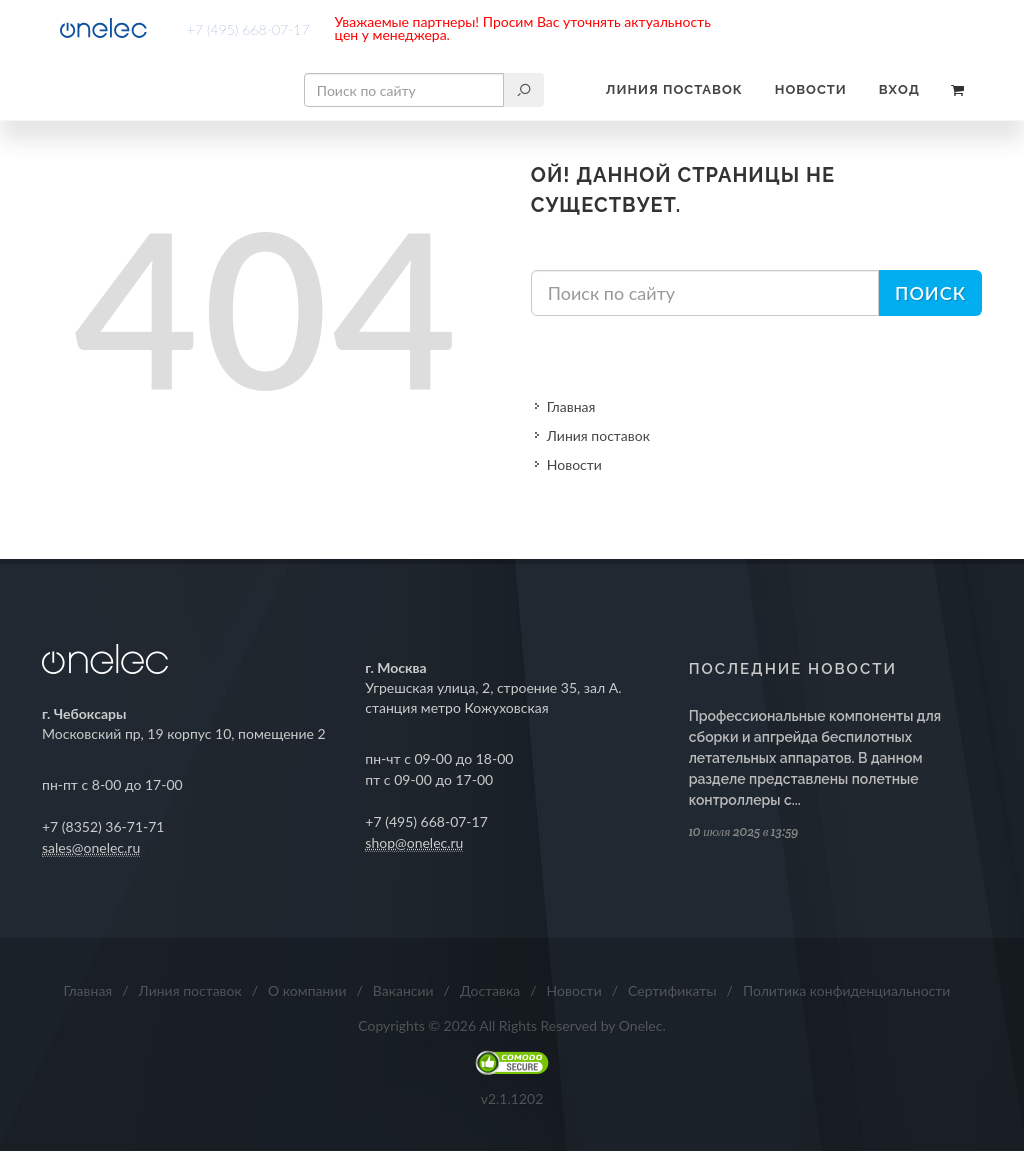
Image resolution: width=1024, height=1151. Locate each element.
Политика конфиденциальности (847, 990)
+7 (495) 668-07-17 (248, 29)
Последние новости (793, 669)
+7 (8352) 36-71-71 (103, 826)
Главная (571, 406)
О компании (307, 990)
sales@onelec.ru (91, 847)
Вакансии (403, 990)
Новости (811, 89)
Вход (899, 89)
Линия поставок (674, 89)
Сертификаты (672, 990)
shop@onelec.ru (414, 842)
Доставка (490, 990)
